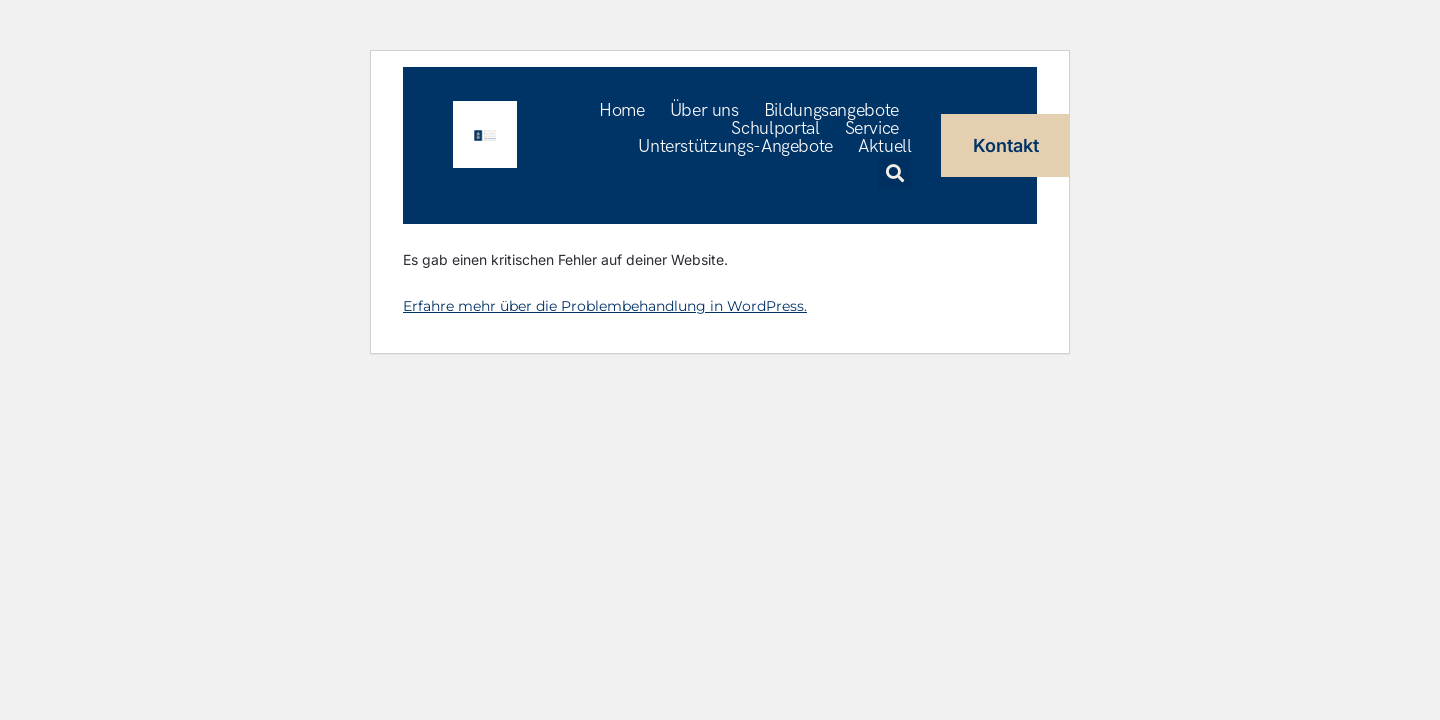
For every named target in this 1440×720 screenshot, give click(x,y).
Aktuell (884, 147)
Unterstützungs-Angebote (735, 147)
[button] (894, 172)
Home (622, 111)
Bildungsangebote (831, 111)
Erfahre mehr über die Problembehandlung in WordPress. (605, 306)
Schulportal (775, 129)
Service (872, 129)
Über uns (704, 111)
